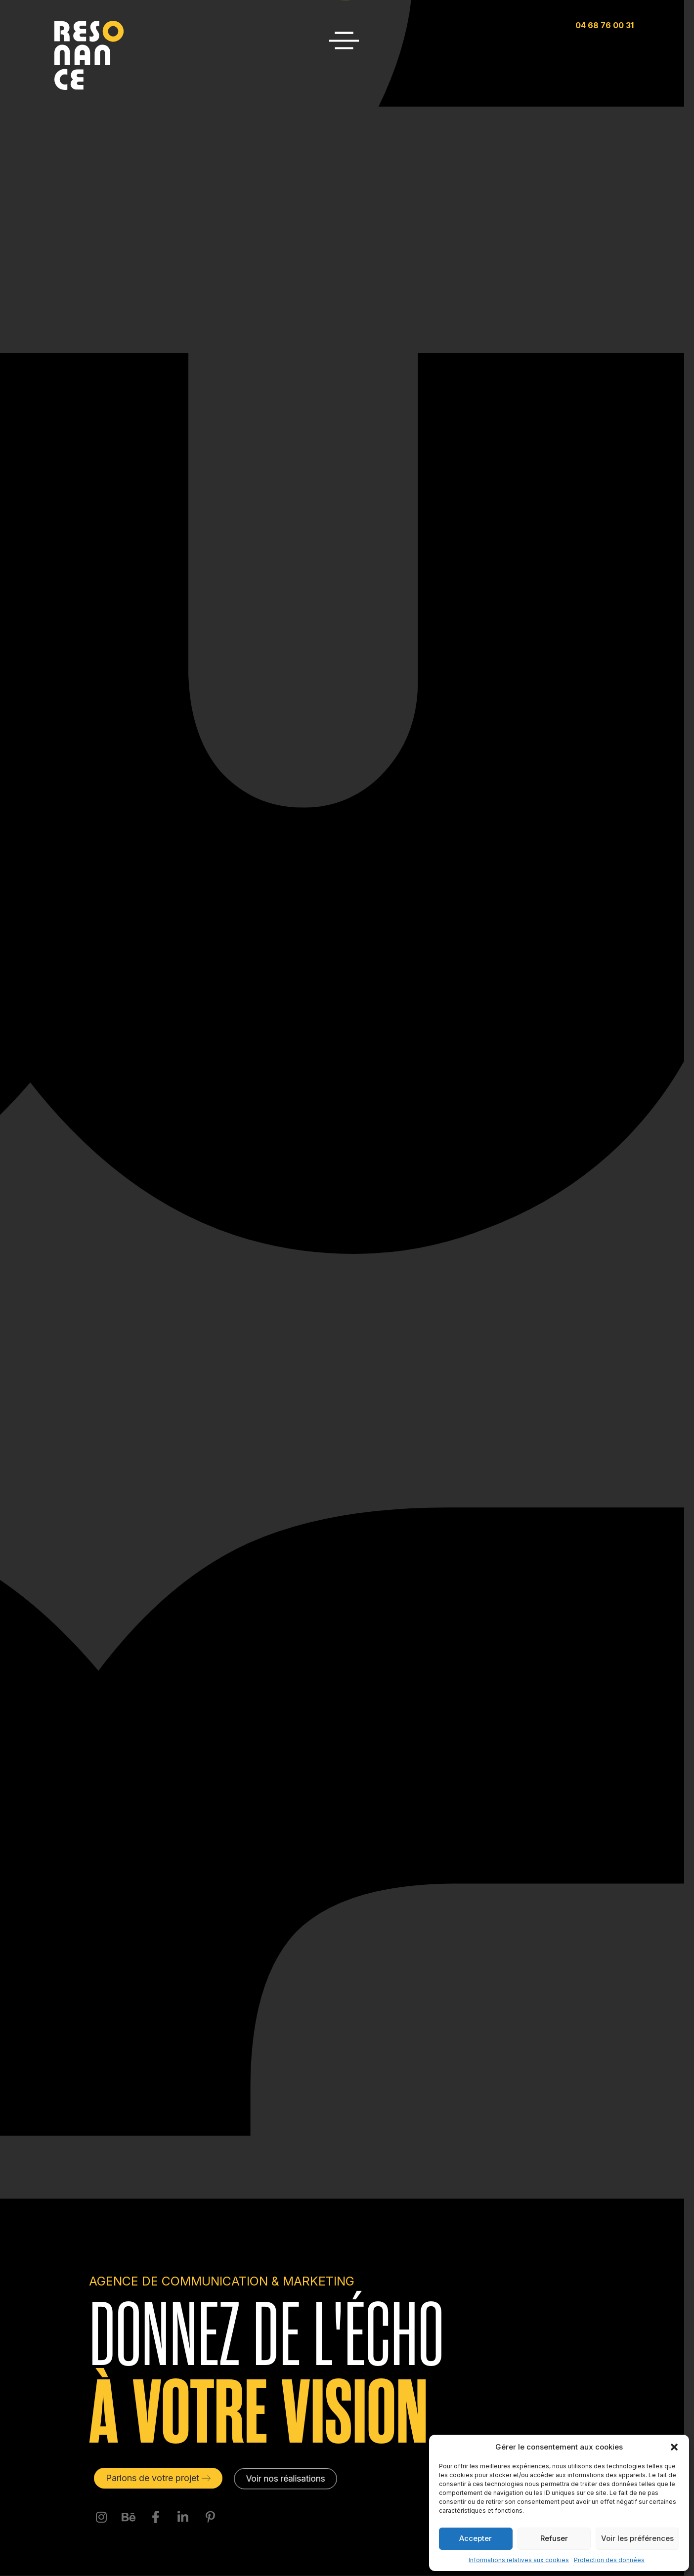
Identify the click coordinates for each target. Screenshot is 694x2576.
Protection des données (609, 2560)
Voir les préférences (637, 2538)
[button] (674, 2447)
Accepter (475, 2538)
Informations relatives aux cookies (519, 2560)
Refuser (554, 2538)
